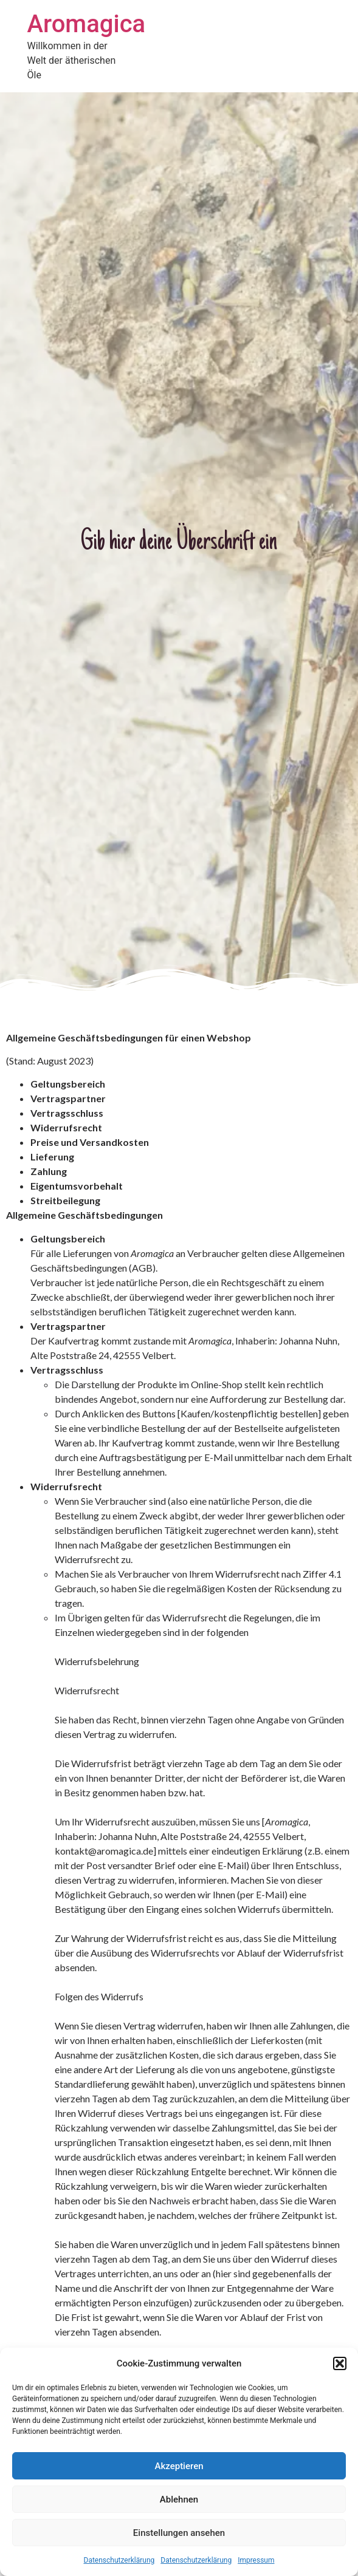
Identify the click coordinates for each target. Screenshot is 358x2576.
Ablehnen (179, 2499)
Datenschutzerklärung (119, 2560)
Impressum (256, 2560)
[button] (340, 2363)
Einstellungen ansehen (179, 2532)
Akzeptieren (178, 2466)
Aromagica (86, 24)
